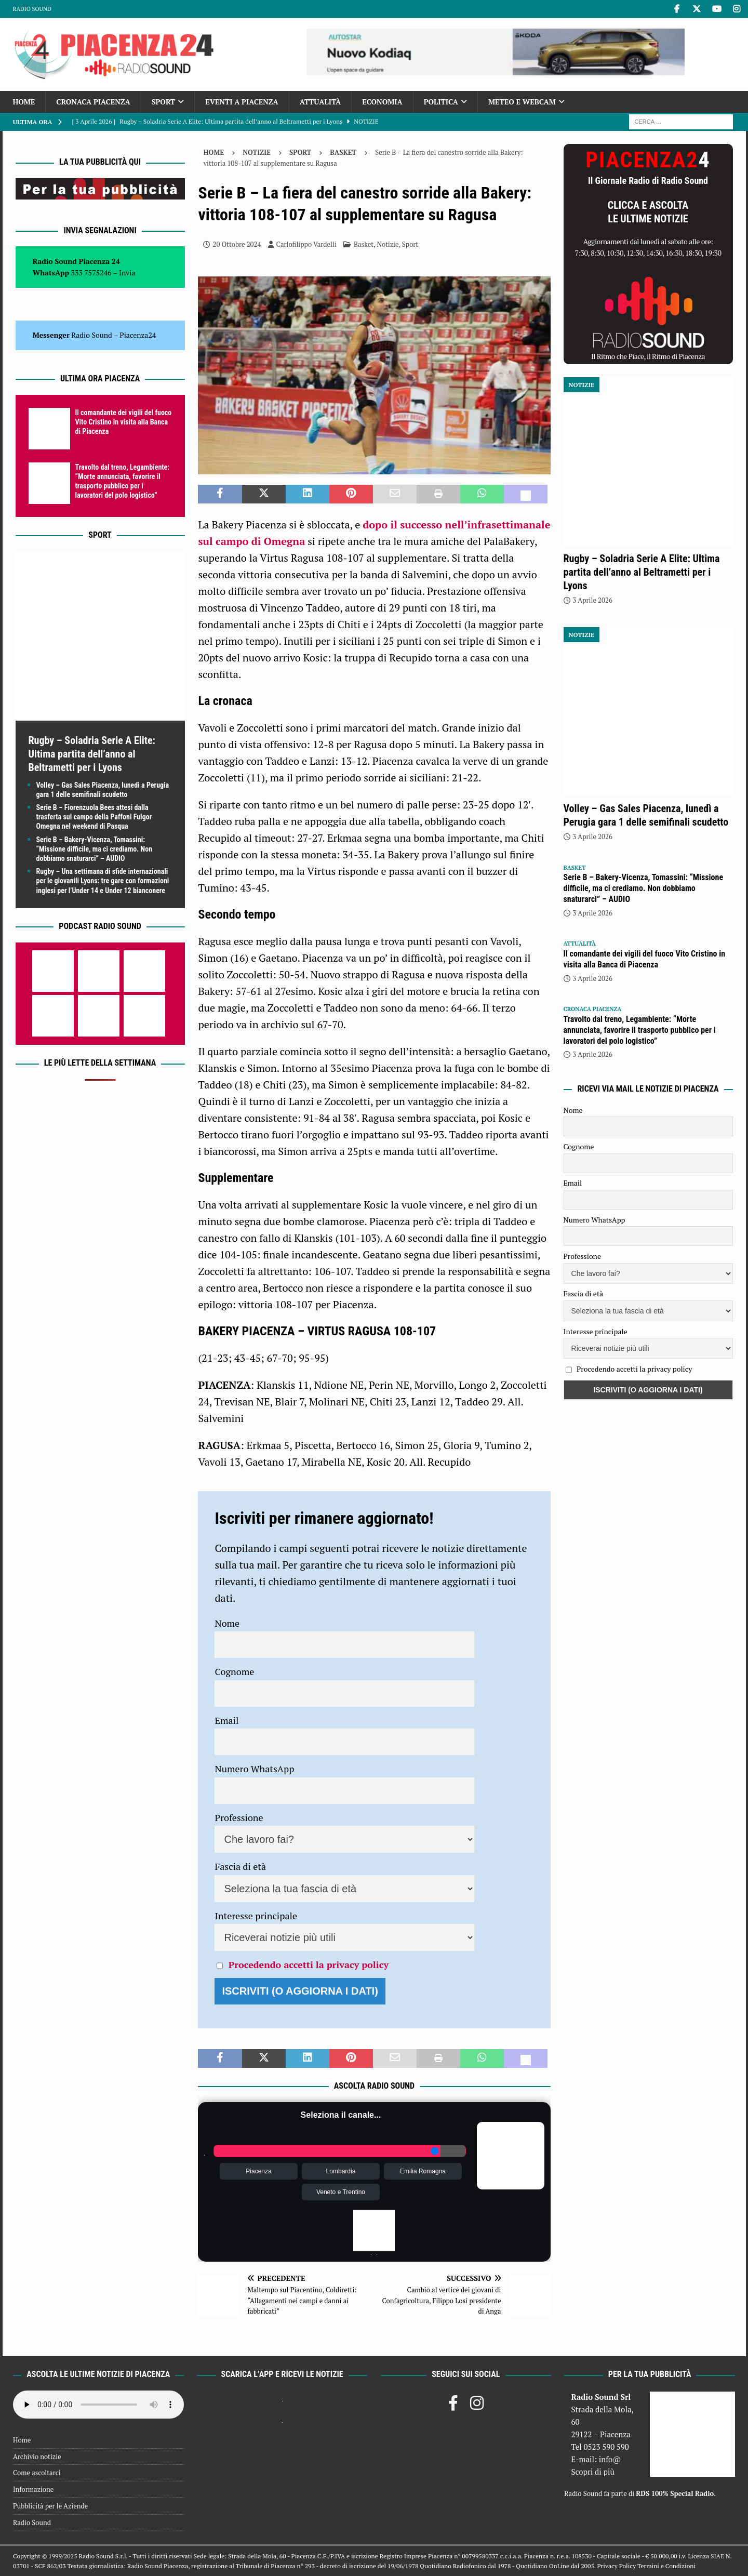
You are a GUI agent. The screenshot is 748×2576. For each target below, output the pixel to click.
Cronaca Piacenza (93, 102)
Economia (382, 102)
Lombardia (341, 2171)
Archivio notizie (37, 2456)
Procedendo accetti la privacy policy (309, 1964)
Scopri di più (593, 2471)
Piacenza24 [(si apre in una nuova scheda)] (137, 335)
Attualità (320, 102)
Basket (363, 244)
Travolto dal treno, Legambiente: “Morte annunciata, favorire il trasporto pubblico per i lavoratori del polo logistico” (640, 1030)
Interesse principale (256, 1915)
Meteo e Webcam (522, 102)
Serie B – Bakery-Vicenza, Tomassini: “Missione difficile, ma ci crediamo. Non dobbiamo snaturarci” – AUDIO (94, 848)
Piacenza (258, 2171)
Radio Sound (32, 8)
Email (226, 1720)
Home (24, 102)
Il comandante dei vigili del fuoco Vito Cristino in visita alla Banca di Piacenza (123, 421)
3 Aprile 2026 (592, 600)
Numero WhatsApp (254, 1768)
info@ (610, 2459)
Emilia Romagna (423, 2171)
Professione (239, 1817)
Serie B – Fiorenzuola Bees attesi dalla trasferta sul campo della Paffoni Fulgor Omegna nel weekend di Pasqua (94, 816)
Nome (227, 1623)
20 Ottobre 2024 (236, 244)
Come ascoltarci (37, 2472)
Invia (127, 272)
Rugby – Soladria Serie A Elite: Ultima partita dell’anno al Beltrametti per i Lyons (92, 754)
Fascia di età (240, 1866)
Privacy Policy (616, 2566)
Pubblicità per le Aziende (50, 2506)
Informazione (33, 2489)
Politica (441, 102)
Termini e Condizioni (666, 2566)
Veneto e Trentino (340, 2192)
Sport (163, 102)
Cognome (234, 1671)
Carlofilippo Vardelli (306, 244)
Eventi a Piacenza (241, 102)
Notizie (257, 152)
